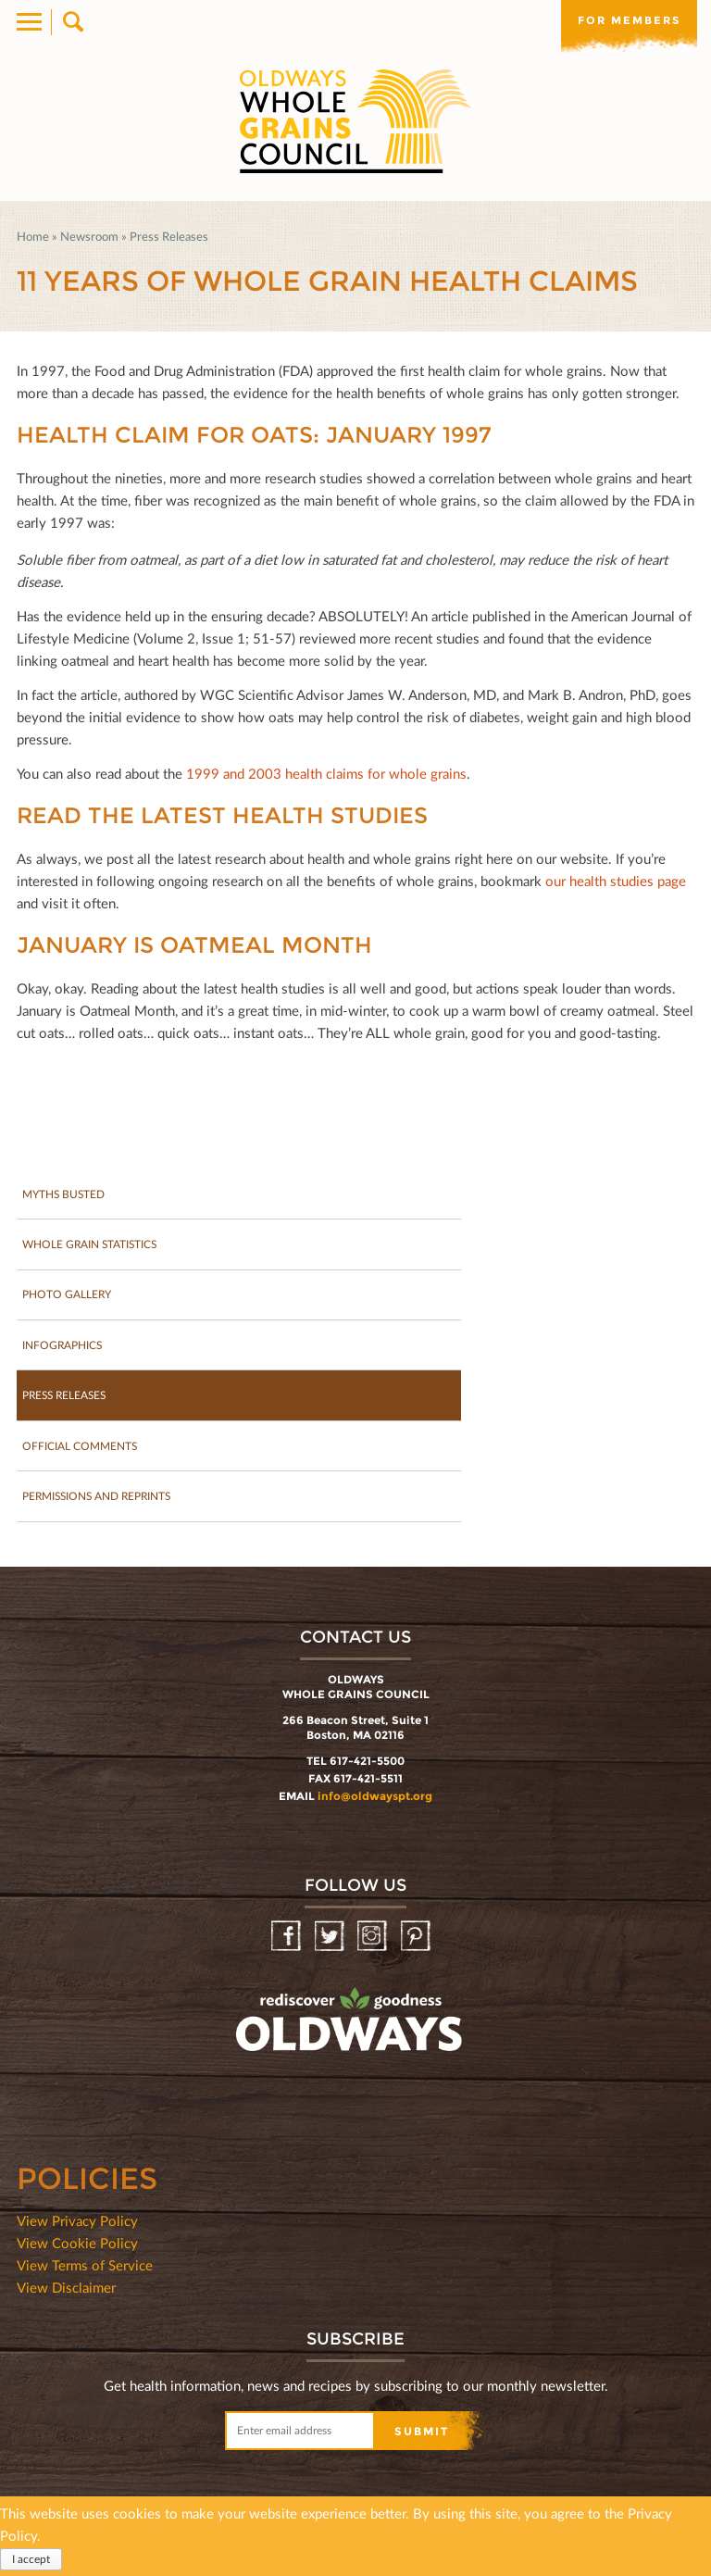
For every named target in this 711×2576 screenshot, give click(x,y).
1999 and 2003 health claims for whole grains (326, 773)
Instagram (373, 1940)
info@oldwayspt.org (375, 1800)
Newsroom (89, 236)
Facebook (287, 1940)
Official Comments (80, 1449)
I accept (31, 2559)
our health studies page (615, 880)
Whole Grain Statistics (91, 1245)
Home (33, 236)
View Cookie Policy (77, 2246)
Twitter (331, 1940)
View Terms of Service (85, 2268)
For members (627, 20)
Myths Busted (64, 1194)
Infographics (63, 1347)
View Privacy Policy (77, 2224)
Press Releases (169, 236)
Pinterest (417, 1940)
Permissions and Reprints (99, 1500)
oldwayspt (267, 2072)
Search (72, 22)
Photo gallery (67, 1296)
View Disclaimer (66, 2290)
